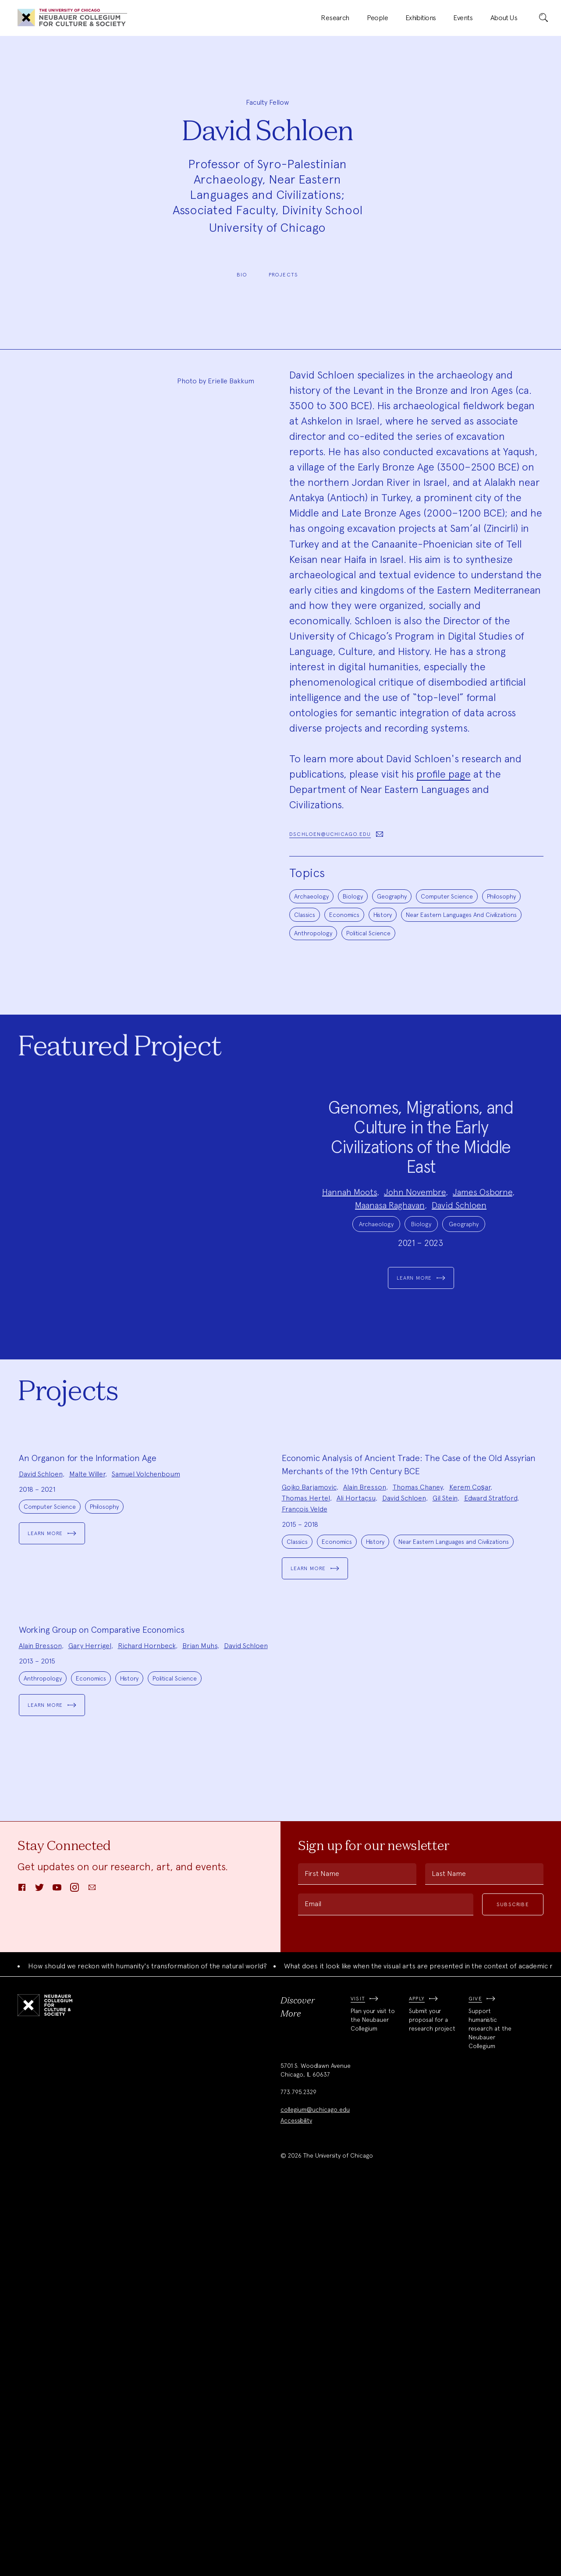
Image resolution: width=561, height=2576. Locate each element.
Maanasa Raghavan (390, 1241)
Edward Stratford (490, 1724)
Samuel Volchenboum (146, 1700)
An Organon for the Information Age (87, 1684)
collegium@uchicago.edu (315, 2490)
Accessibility (296, 2501)
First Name (322, 2254)
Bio (242, 275)
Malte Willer (87, 1700)
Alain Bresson (364, 1713)
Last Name (449, 2254)
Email (313, 2284)
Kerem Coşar (469, 1713)
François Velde (304, 1735)
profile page (443, 774)
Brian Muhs (199, 2026)
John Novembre (415, 1228)
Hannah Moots (349, 1228)
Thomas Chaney (418, 1713)
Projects (283, 275)
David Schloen (459, 1241)
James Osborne (482, 1228)
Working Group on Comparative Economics (102, 2010)
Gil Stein (445, 1724)
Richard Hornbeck (147, 2026)
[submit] (543, 18)
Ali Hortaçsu (356, 1724)
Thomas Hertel (306, 1724)
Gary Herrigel (89, 2026)
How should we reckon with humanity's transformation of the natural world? (147, 2346)
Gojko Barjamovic (309, 1713)
